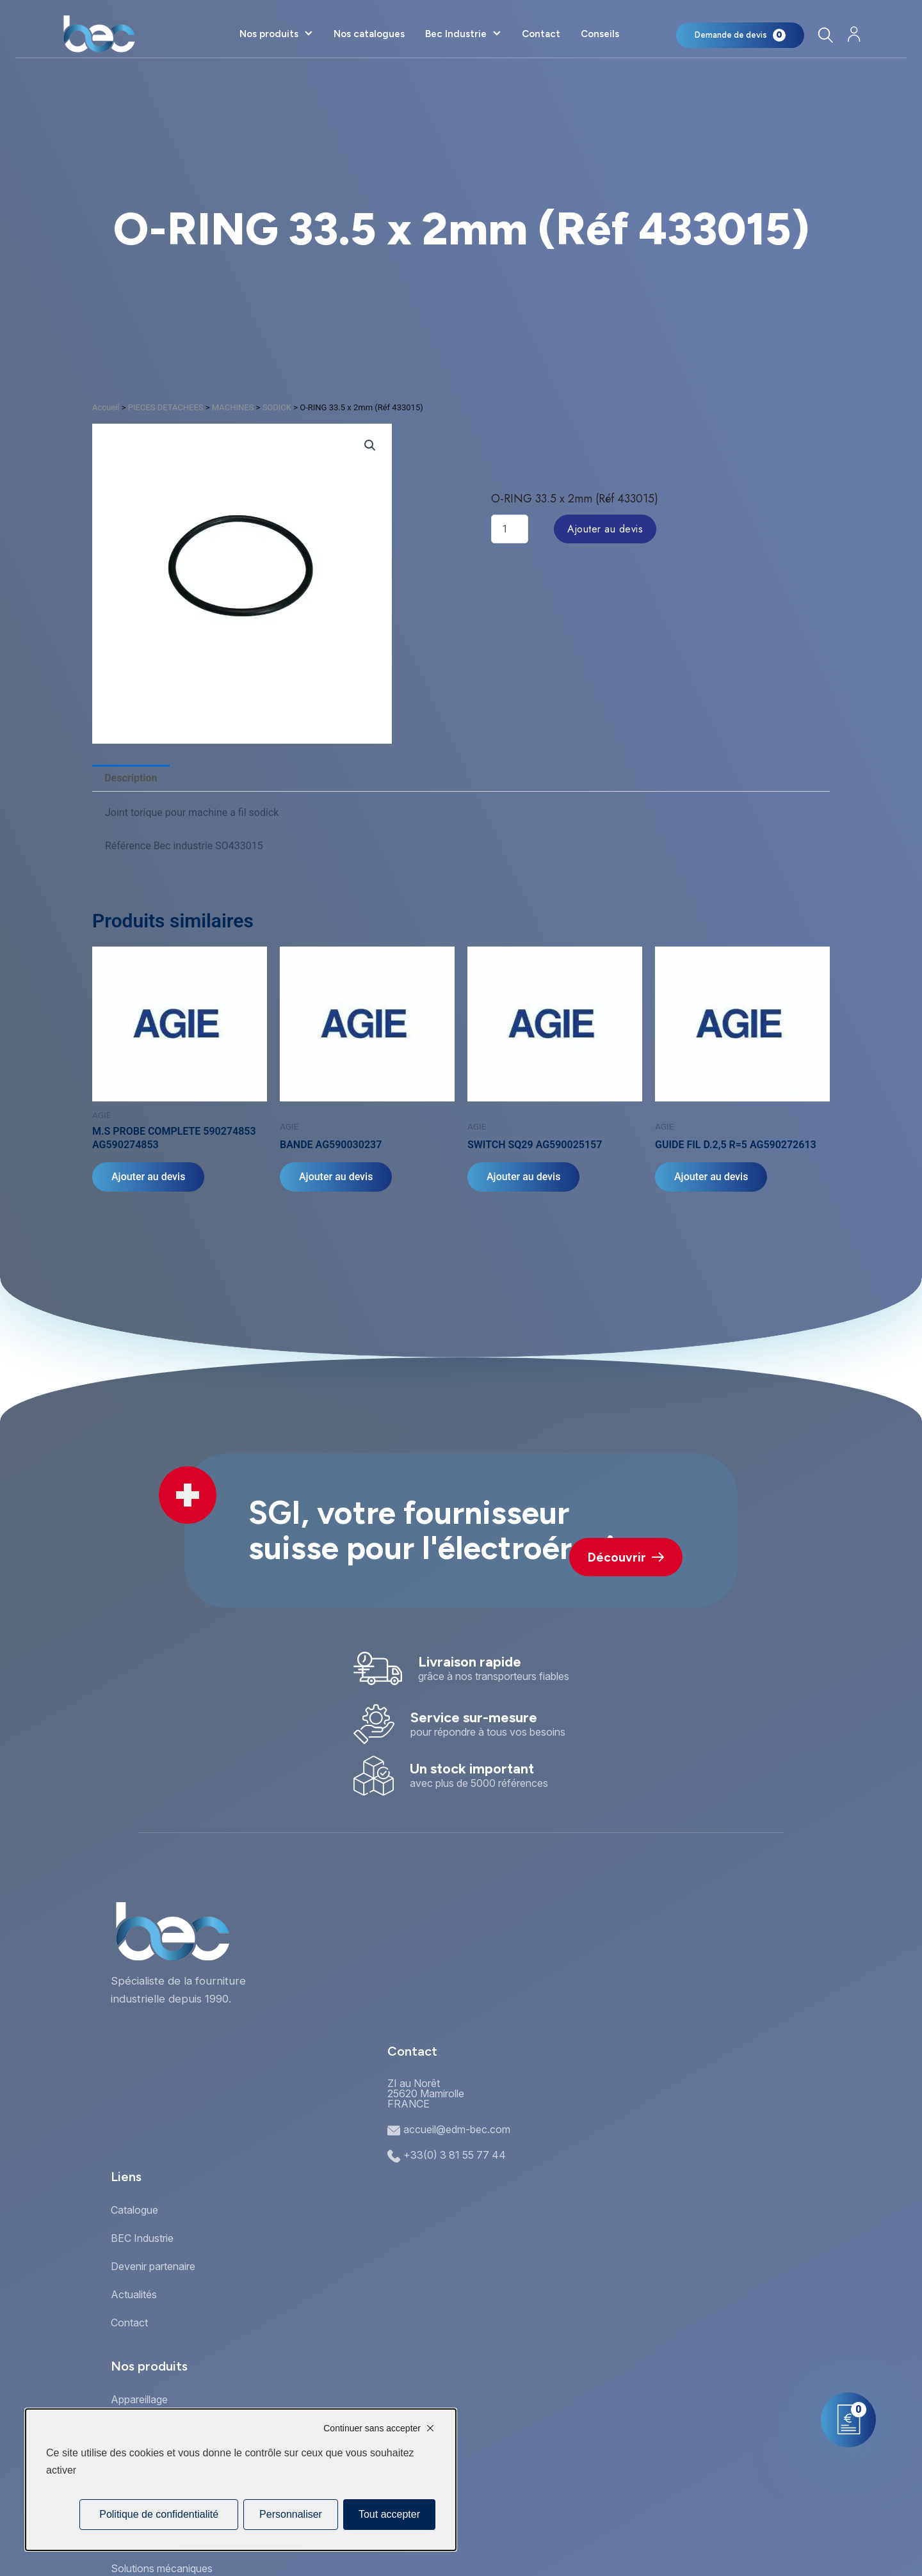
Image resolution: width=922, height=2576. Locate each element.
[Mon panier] (740, 35)
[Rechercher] (825, 35)
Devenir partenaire (153, 2266)
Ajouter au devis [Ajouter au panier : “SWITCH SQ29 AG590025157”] (523, 1177)
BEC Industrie (142, 2238)
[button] (370, 445)
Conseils (600, 34)
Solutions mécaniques (162, 2568)
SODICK (277, 407)
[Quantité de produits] (509, 529)
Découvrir (626, 1557)
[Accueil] (99, 34)
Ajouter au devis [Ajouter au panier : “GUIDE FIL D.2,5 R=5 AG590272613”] (711, 1177)
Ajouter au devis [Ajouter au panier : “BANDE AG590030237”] (336, 1177)
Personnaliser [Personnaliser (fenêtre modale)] (290, 2514)
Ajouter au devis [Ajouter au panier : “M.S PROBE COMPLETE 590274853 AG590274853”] (148, 1177)
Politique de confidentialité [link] (158, 2514)
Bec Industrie (456, 34)
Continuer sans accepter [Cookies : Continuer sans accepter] (372, 2428)
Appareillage (139, 2399)
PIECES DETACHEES (166, 407)
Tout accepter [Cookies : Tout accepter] (389, 2514)
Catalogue (134, 2210)
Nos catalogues (369, 34)
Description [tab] (130, 778)
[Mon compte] (854, 34)
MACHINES (233, 407)
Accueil (105, 407)
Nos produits (268, 34)
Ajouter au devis (605, 529)
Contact (541, 34)
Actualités (134, 2294)
